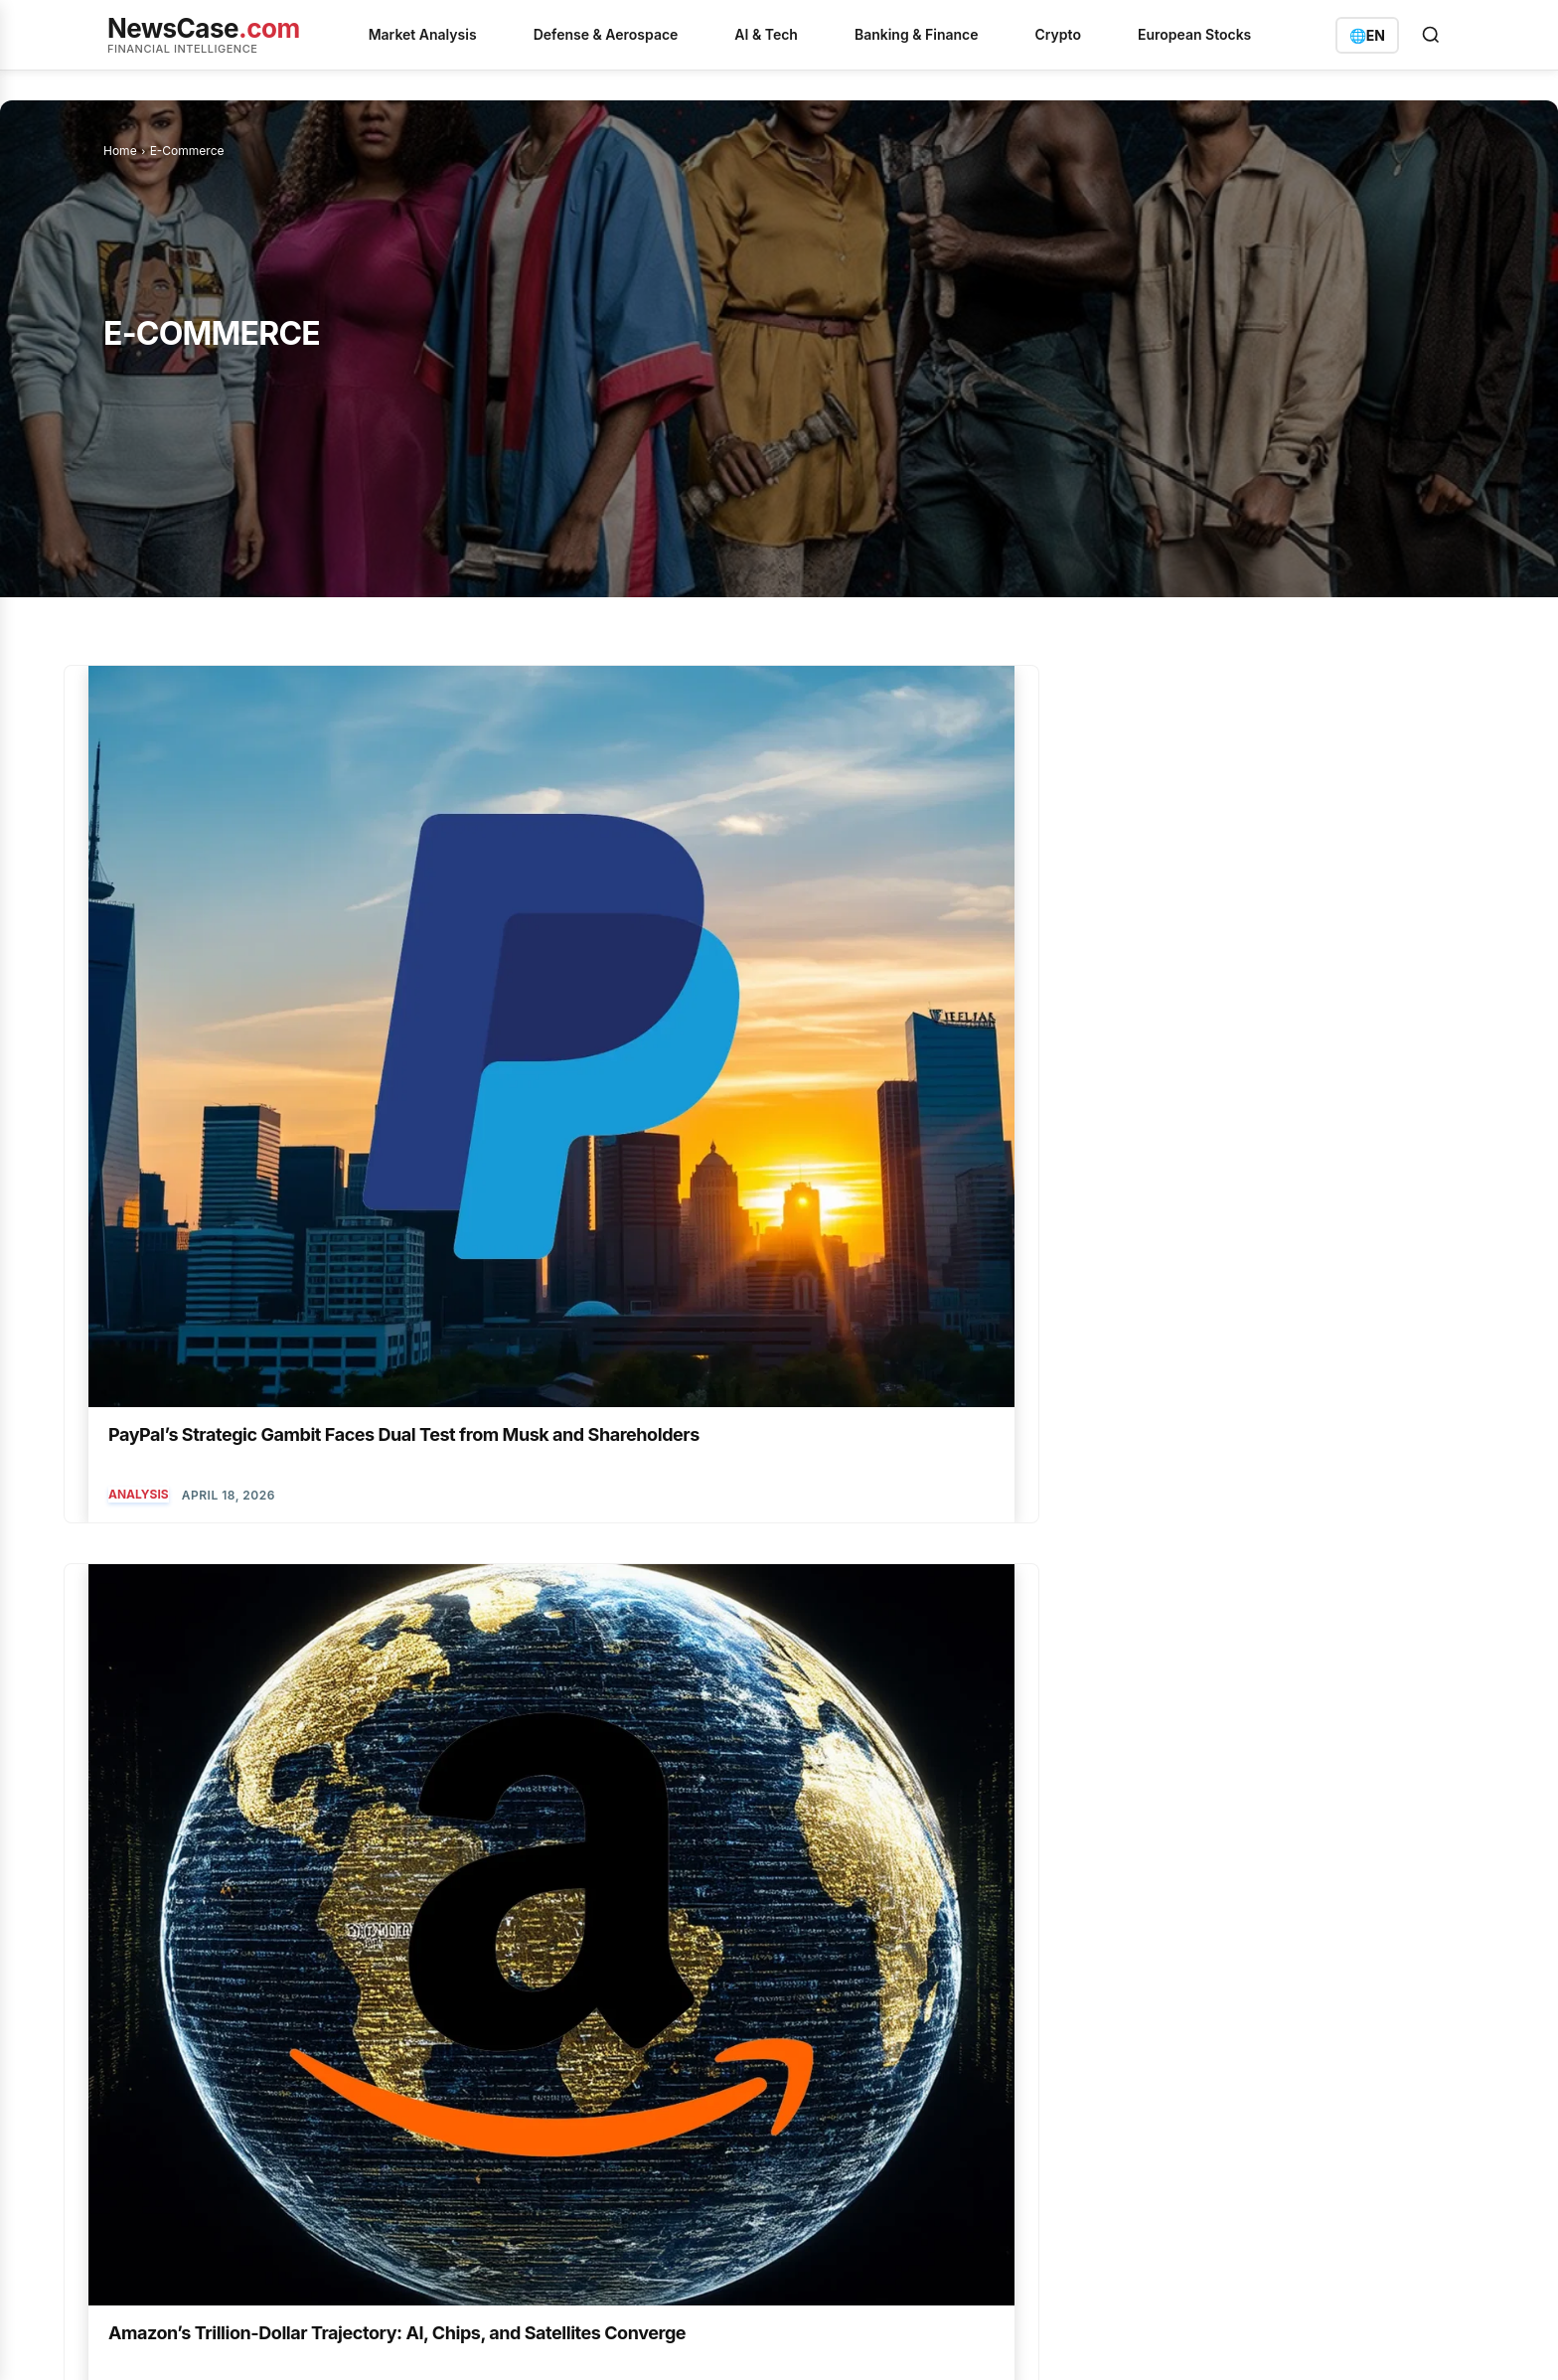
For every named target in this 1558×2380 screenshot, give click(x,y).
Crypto (1058, 34)
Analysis (138, 1049)
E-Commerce (507, 1049)
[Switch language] (1367, 35)
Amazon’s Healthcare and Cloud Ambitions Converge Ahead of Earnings (599, 1432)
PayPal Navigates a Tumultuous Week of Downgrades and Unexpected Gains (1312, 964)
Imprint (434, 2339)
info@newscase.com (1204, 2039)
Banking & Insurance (883, 2010)
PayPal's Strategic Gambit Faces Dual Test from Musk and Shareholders (638, 2010)
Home (120, 150)
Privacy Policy (241, 2339)
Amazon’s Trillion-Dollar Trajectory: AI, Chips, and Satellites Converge (571, 964)
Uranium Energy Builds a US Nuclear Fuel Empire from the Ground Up (633, 2070)
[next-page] (314, 1640)
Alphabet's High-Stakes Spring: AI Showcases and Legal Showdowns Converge (630, 2201)
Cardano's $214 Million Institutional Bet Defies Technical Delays (629, 1951)
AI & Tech (766, 34)
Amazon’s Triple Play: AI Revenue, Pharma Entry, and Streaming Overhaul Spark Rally (1313, 1432)
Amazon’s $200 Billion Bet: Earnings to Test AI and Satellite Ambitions (954, 964)
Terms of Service (346, 2339)
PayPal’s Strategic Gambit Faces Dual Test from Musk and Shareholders (241, 964)
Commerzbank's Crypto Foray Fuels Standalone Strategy (632, 2129)
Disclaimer (504, 2339)
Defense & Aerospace (606, 34)
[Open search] (1431, 35)
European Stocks (1194, 34)
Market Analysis (423, 34)
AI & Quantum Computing (907, 1049)
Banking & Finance (917, 34)
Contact (576, 2339)
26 (269, 1640)
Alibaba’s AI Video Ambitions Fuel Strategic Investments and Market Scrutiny (952, 1432)
